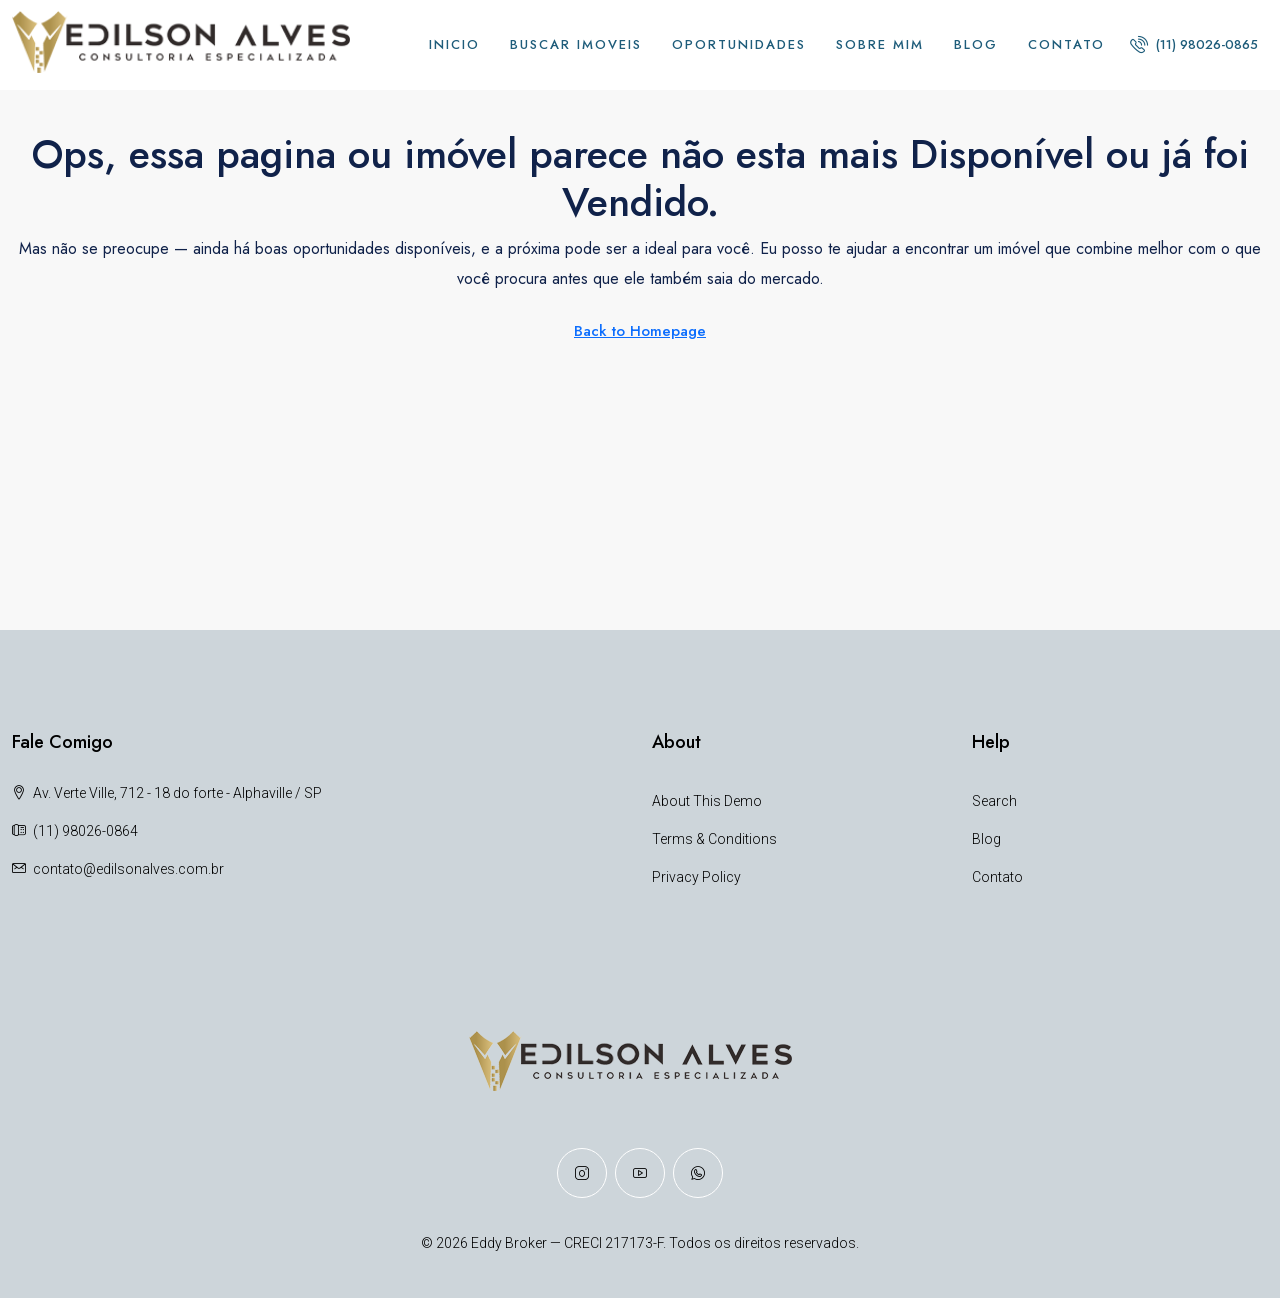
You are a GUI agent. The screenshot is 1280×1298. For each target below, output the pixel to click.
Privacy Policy (696, 877)
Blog (976, 44)
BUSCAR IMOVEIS (576, 44)
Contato (1066, 44)
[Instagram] (582, 1173)
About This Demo (707, 801)
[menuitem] (1194, 44)
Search (994, 801)
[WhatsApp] (698, 1173)
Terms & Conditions (714, 839)
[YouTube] (640, 1173)
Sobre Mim (880, 44)
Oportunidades (739, 44)
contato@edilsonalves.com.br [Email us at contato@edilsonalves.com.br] (128, 869)
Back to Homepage (640, 331)
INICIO (454, 44)
